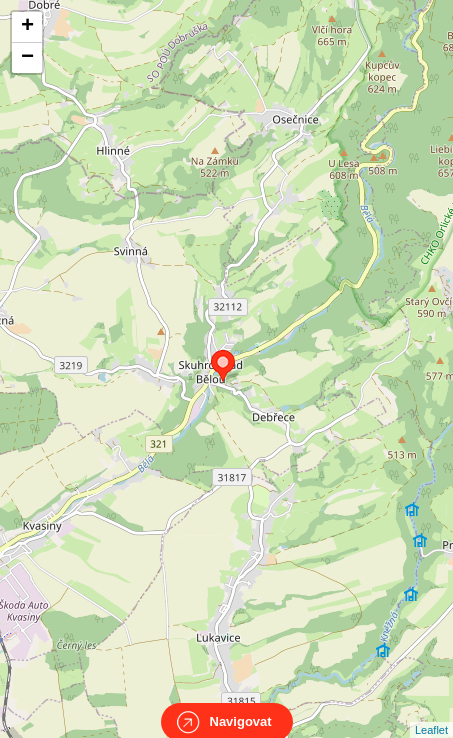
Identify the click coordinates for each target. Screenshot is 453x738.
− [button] (27, 58)
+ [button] (27, 27)
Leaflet (431, 712)
